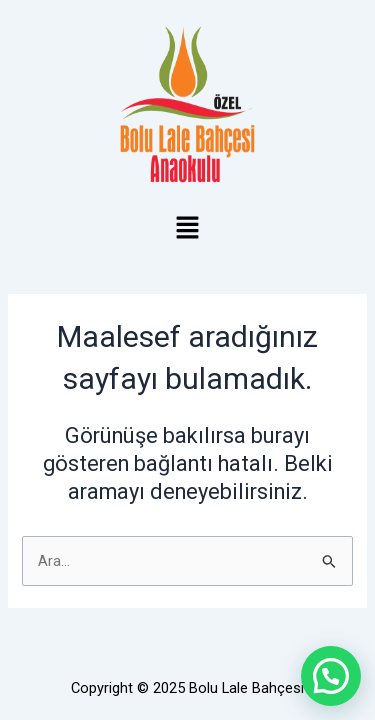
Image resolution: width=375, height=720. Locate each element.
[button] (187, 230)
